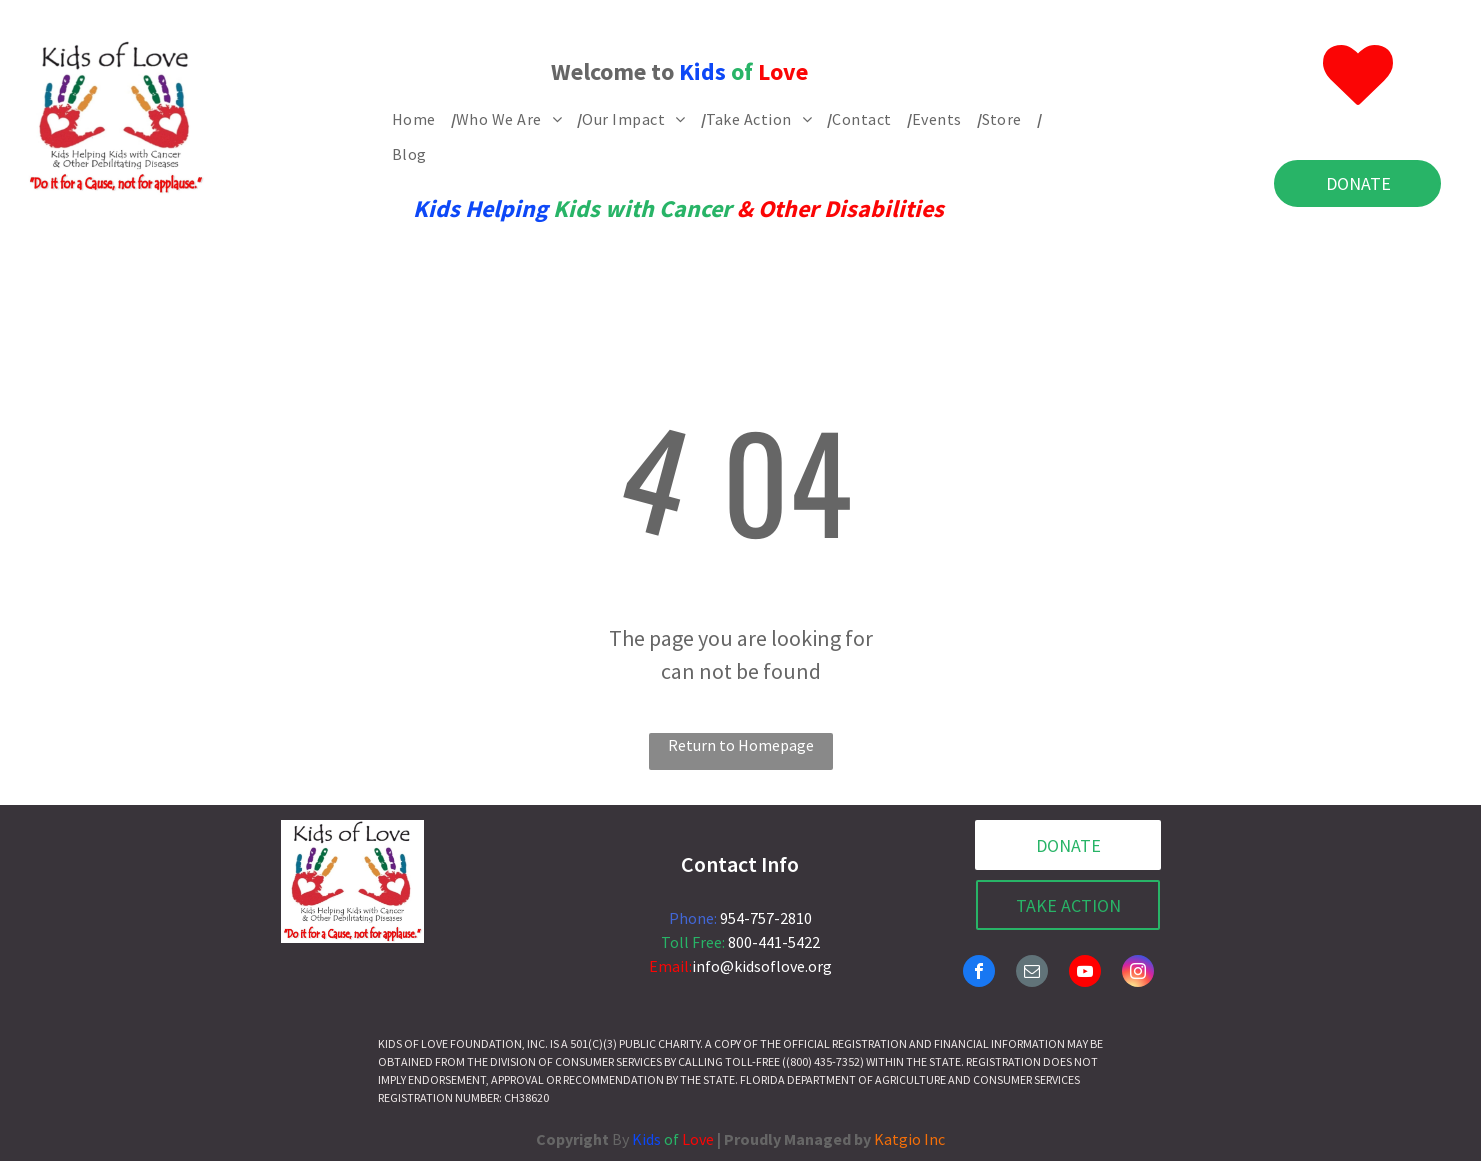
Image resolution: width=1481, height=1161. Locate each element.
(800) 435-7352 (823, 1061)
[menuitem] (424, 119)
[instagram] (1138, 973)
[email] (1032, 973)
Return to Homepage (741, 745)
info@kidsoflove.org (762, 966)
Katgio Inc (909, 1139)
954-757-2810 (766, 918)
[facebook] (979, 973)
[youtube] (1085, 973)
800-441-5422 (774, 942)
